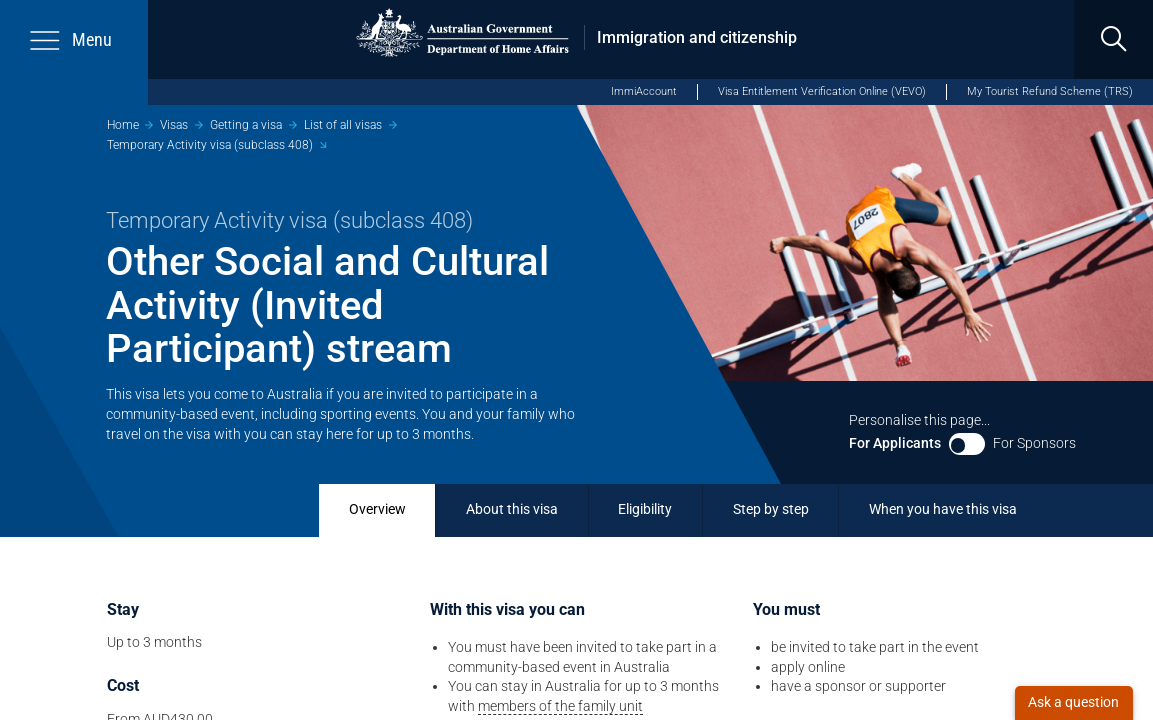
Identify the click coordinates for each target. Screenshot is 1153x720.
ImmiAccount (644, 91)
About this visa (512, 509)
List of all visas (343, 125)
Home (123, 125)
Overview (377, 509)
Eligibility (645, 509)
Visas (174, 125)
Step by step (771, 509)
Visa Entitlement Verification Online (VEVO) (822, 91)
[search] (1113, 39)
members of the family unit (560, 706)
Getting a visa (246, 125)
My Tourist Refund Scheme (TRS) (1050, 91)
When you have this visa (943, 509)
